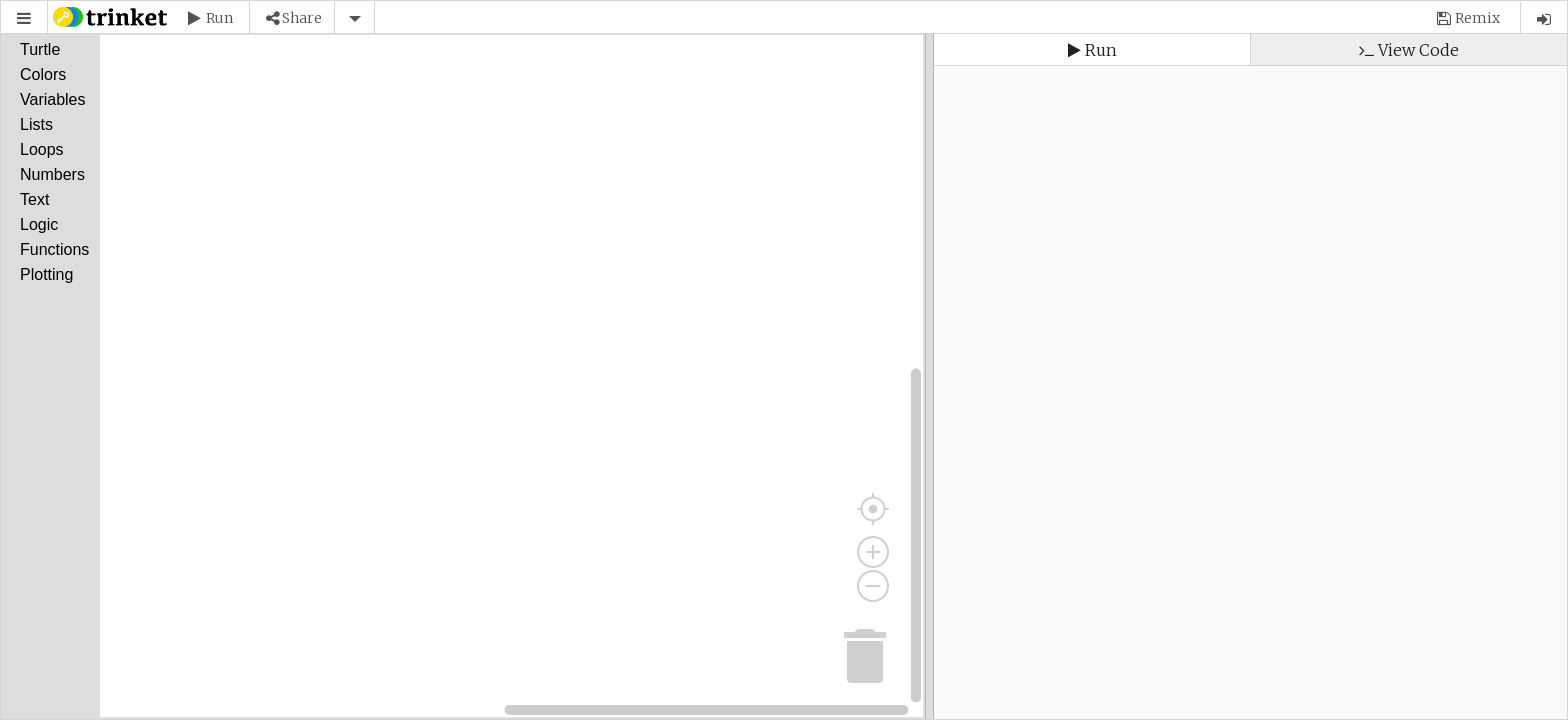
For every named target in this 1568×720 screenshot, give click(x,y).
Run (219, 18)
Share (302, 18)
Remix (1477, 18)
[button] (24, 18)
